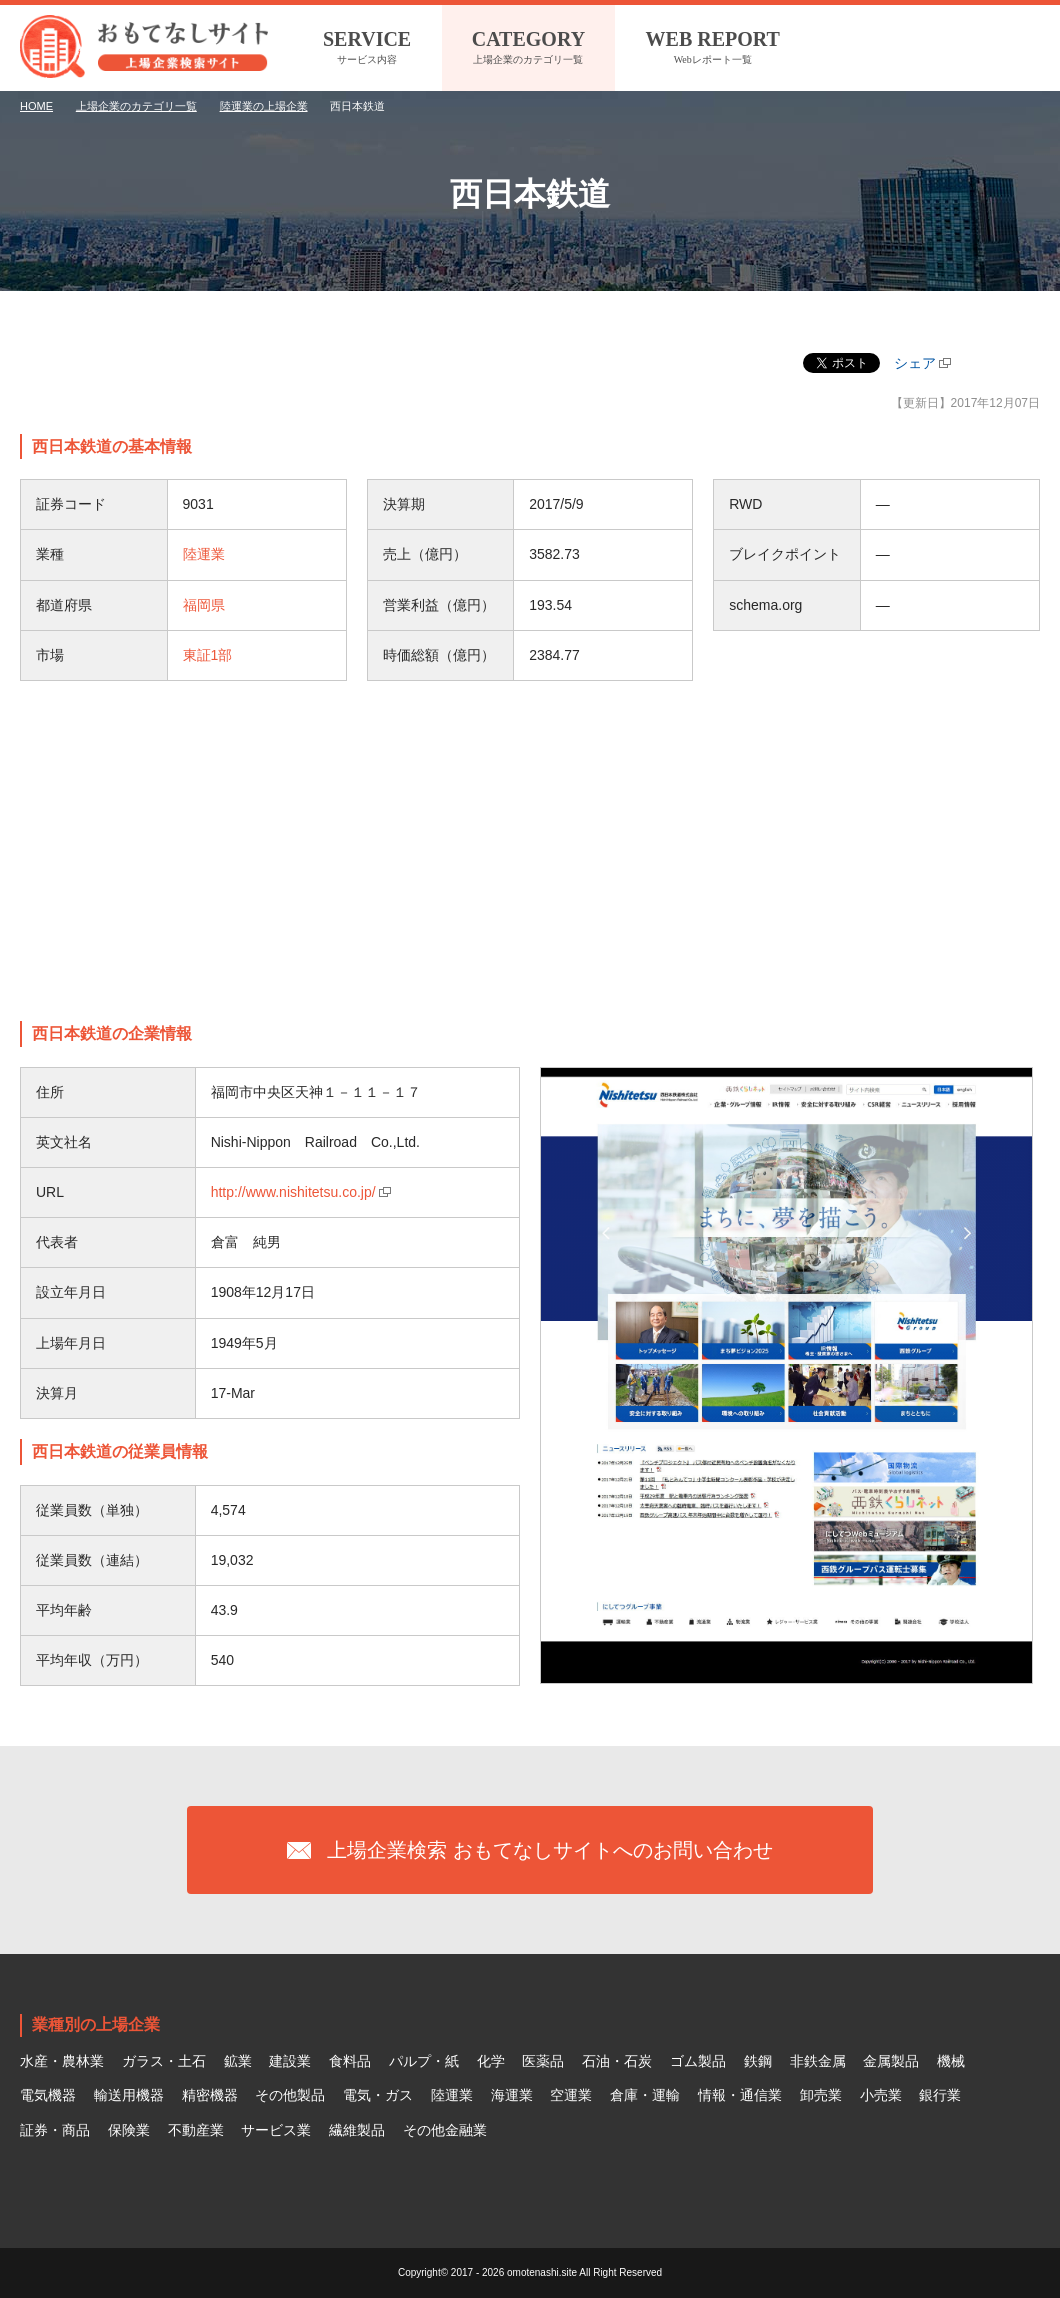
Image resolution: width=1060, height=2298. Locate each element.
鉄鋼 (758, 2061)
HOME (36, 106)
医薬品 (543, 2061)
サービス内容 (367, 45)
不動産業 (196, 2130)
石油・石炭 (617, 2061)
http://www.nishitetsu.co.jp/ (293, 1192)
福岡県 (204, 605)
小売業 (881, 2095)
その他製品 (290, 2095)
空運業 (571, 2095)
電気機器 (48, 2095)
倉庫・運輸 (645, 2095)
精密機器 (210, 2095)
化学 (491, 2061)
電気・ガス (378, 2095)
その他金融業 (445, 2130)
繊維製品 (357, 2130)
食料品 (350, 2061)
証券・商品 (55, 2130)
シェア (915, 363)
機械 (951, 2061)
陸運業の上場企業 (264, 106)
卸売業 (821, 2095)
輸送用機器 (129, 2095)
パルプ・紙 (424, 2061)
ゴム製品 (698, 2061)
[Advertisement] (530, 851)
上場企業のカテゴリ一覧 (528, 45)
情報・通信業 (740, 2095)
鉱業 (238, 2061)
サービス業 (276, 2130)
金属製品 (891, 2061)
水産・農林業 (62, 2061)
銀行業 (940, 2095)
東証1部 (208, 655)
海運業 (512, 2095)
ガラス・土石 (164, 2061)
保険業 (129, 2130)
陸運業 (204, 554)
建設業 (290, 2061)
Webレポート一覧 (713, 45)
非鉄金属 (818, 2061)
